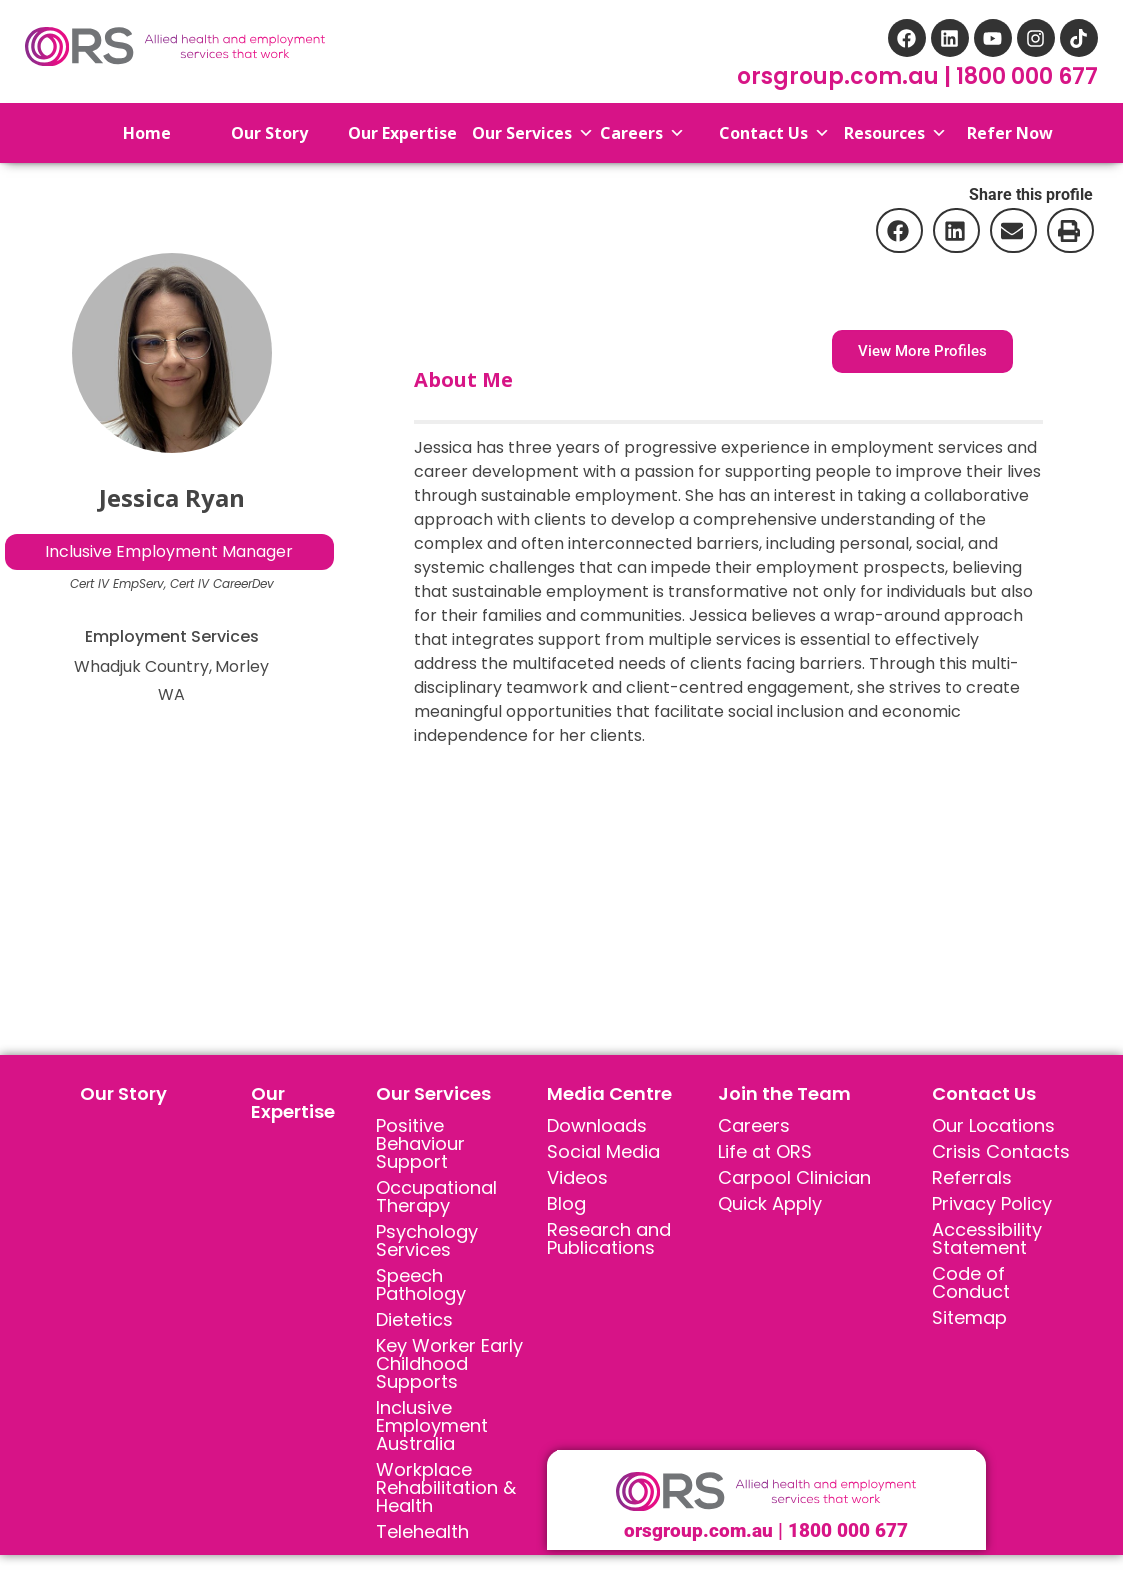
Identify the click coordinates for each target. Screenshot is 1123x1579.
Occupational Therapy (436, 1196)
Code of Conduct (971, 1282)
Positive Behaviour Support (420, 1143)
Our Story (123, 1093)
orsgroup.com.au (840, 76)
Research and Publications (609, 1238)
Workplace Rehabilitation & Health (446, 1487)
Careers (754, 1125)
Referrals (972, 1177)
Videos (577, 1177)
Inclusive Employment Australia (432, 1425)
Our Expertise (293, 1102)
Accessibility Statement (987, 1238)
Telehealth (422, 1531)
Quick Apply (770, 1203)
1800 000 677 (1027, 76)
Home (129, 133)
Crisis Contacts (1001, 1151)
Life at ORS (765, 1151)
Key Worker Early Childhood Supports (449, 1363)
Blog (566, 1203)
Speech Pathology (421, 1284)
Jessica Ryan (172, 497)
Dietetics (414, 1319)
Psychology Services (427, 1240)
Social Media (603, 1151)
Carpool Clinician (794, 1177)
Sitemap (969, 1317)
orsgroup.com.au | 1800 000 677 (766, 1530)
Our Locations (993, 1125)
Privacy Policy (992, 1203)
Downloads (597, 1125)
